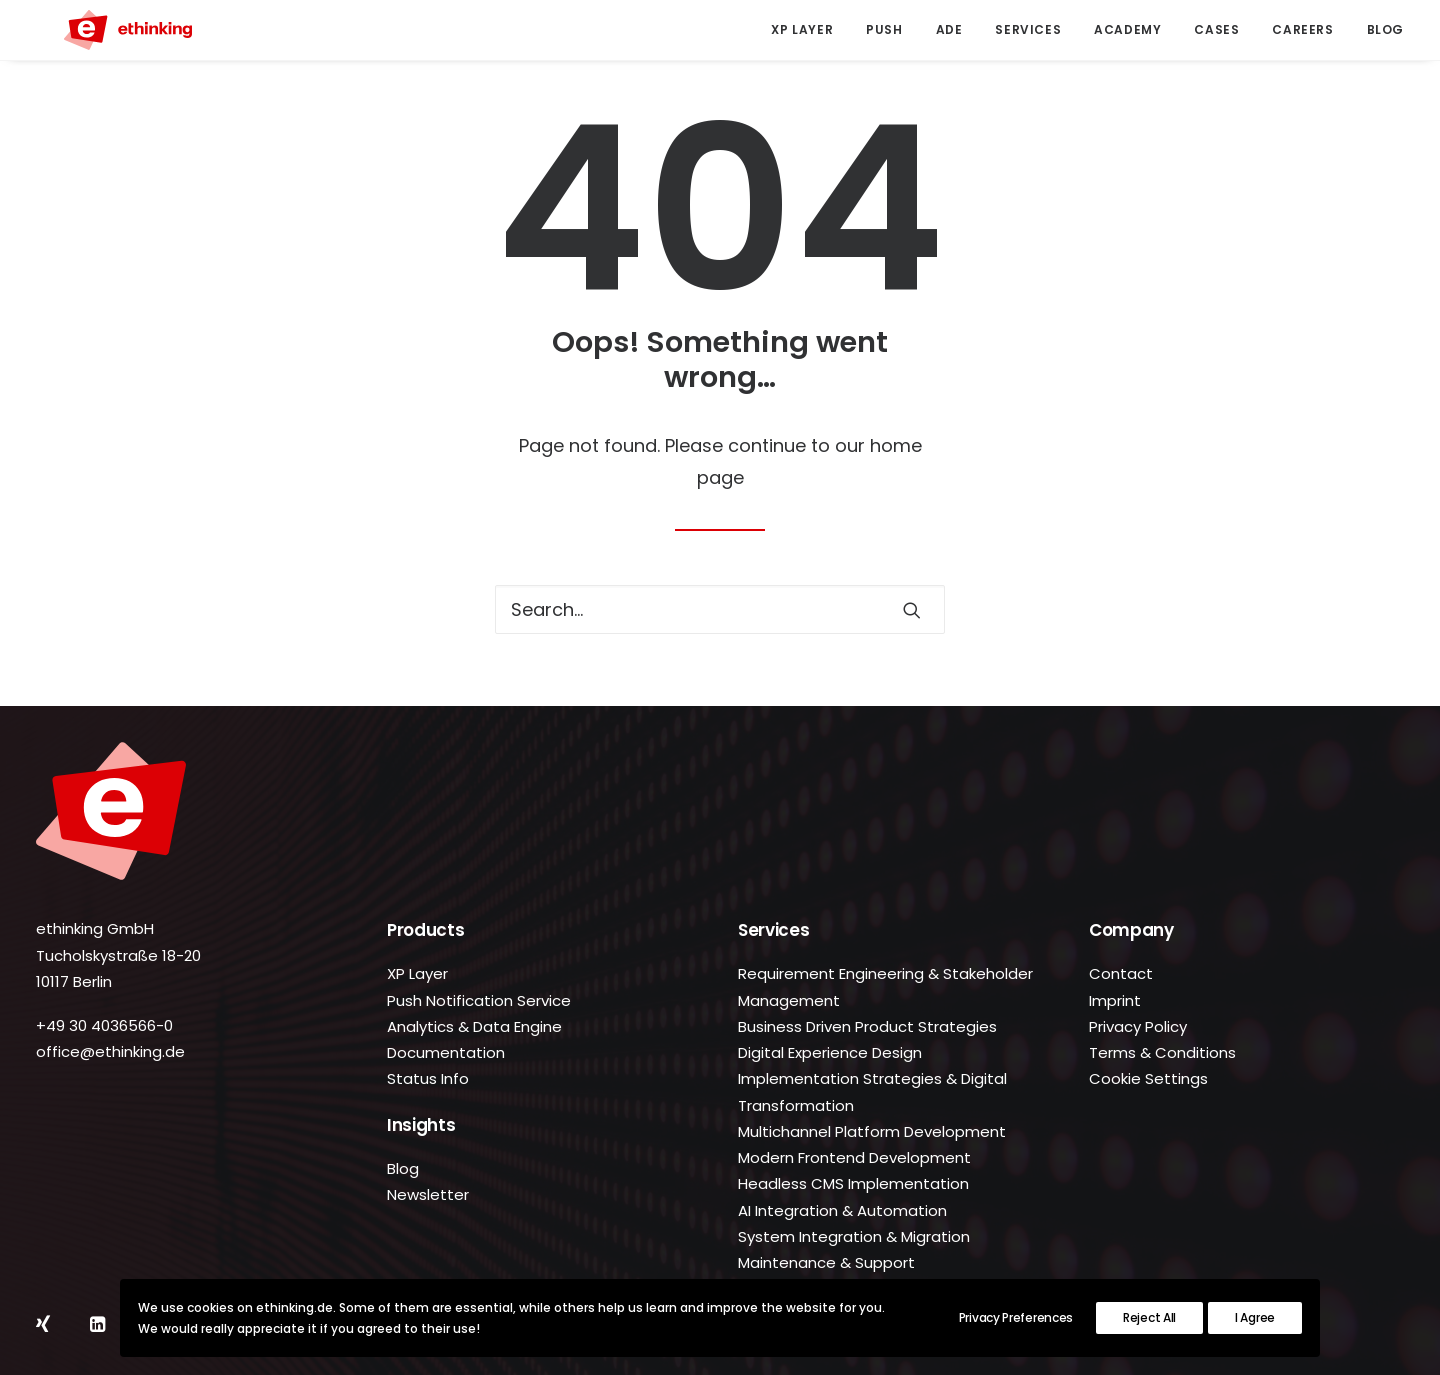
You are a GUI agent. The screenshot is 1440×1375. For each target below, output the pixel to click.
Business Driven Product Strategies (867, 1026)
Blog (1385, 29)
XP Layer (802, 29)
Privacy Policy (1138, 1026)
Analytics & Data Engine (474, 1026)
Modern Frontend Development (854, 1157)
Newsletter (428, 1194)
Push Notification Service (479, 1000)
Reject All (1149, 1317)
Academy (1127, 29)
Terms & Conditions (1162, 1052)
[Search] (720, 609)
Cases (1216, 29)
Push (884, 29)
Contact (1121, 973)
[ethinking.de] (100, 30)
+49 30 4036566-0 (104, 1025)
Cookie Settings (1148, 1078)
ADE (949, 29)
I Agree (1255, 1317)
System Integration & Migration (854, 1236)
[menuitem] (809, 30)
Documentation (446, 1052)
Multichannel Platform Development (872, 1131)
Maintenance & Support (826, 1262)
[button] (912, 610)
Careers (1302, 29)
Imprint (1115, 1000)
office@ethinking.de (110, 1051)
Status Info (428, 1078)
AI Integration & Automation (842, 1210)
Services (1028, 29)
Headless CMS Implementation (853, 1183)
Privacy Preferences (1016, 1317)
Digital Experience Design (830, 1052)
